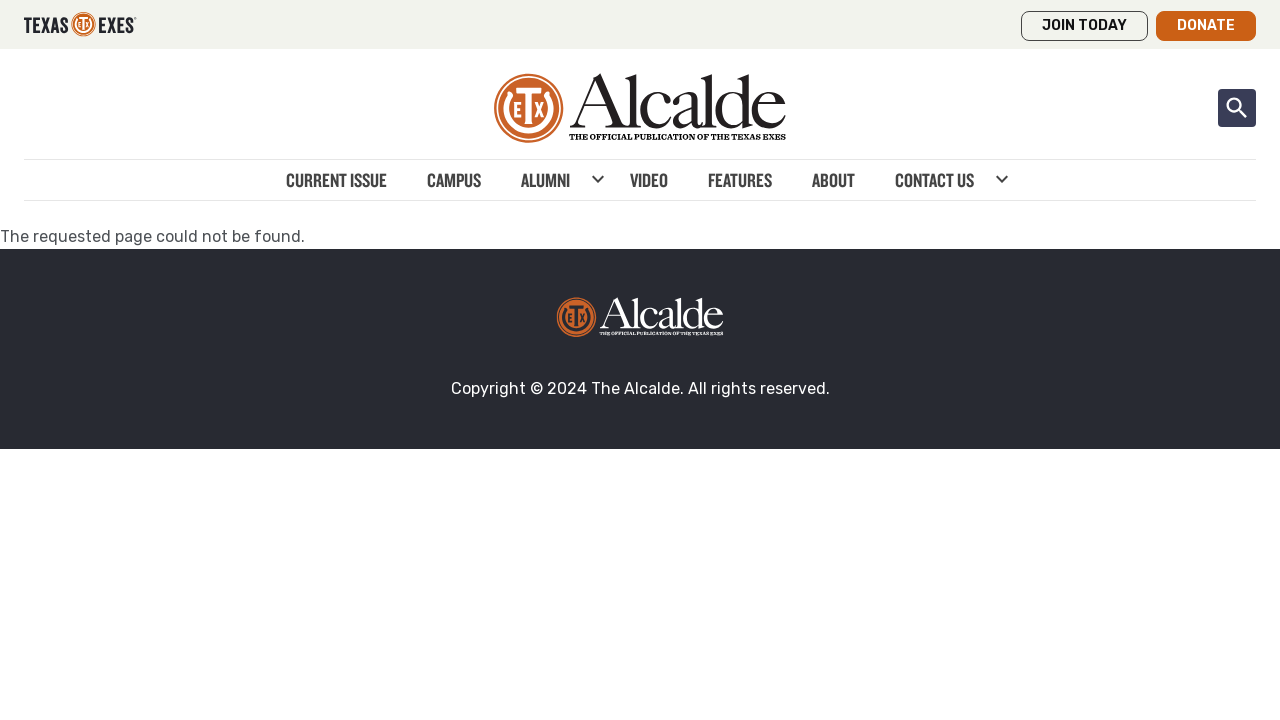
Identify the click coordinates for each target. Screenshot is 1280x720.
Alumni (545, 180)
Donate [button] (1206, 25)
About (833, 180)
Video (649, 180)
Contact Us (934, 180)
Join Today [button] (1084, 25)
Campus (454, 180)
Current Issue (336, 180)
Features (740, 180)
